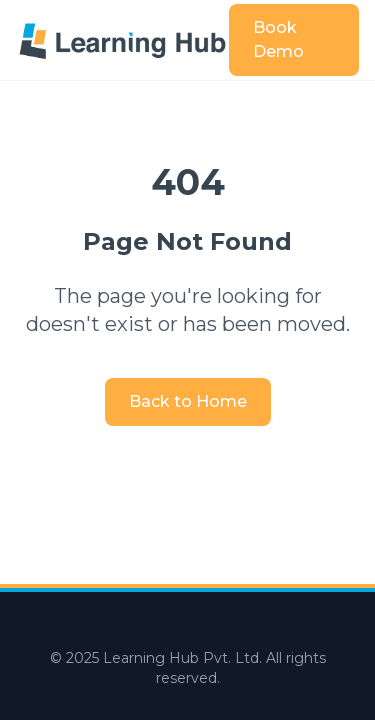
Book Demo (278, 39)
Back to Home (188, 401)
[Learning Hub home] (122, 39)
